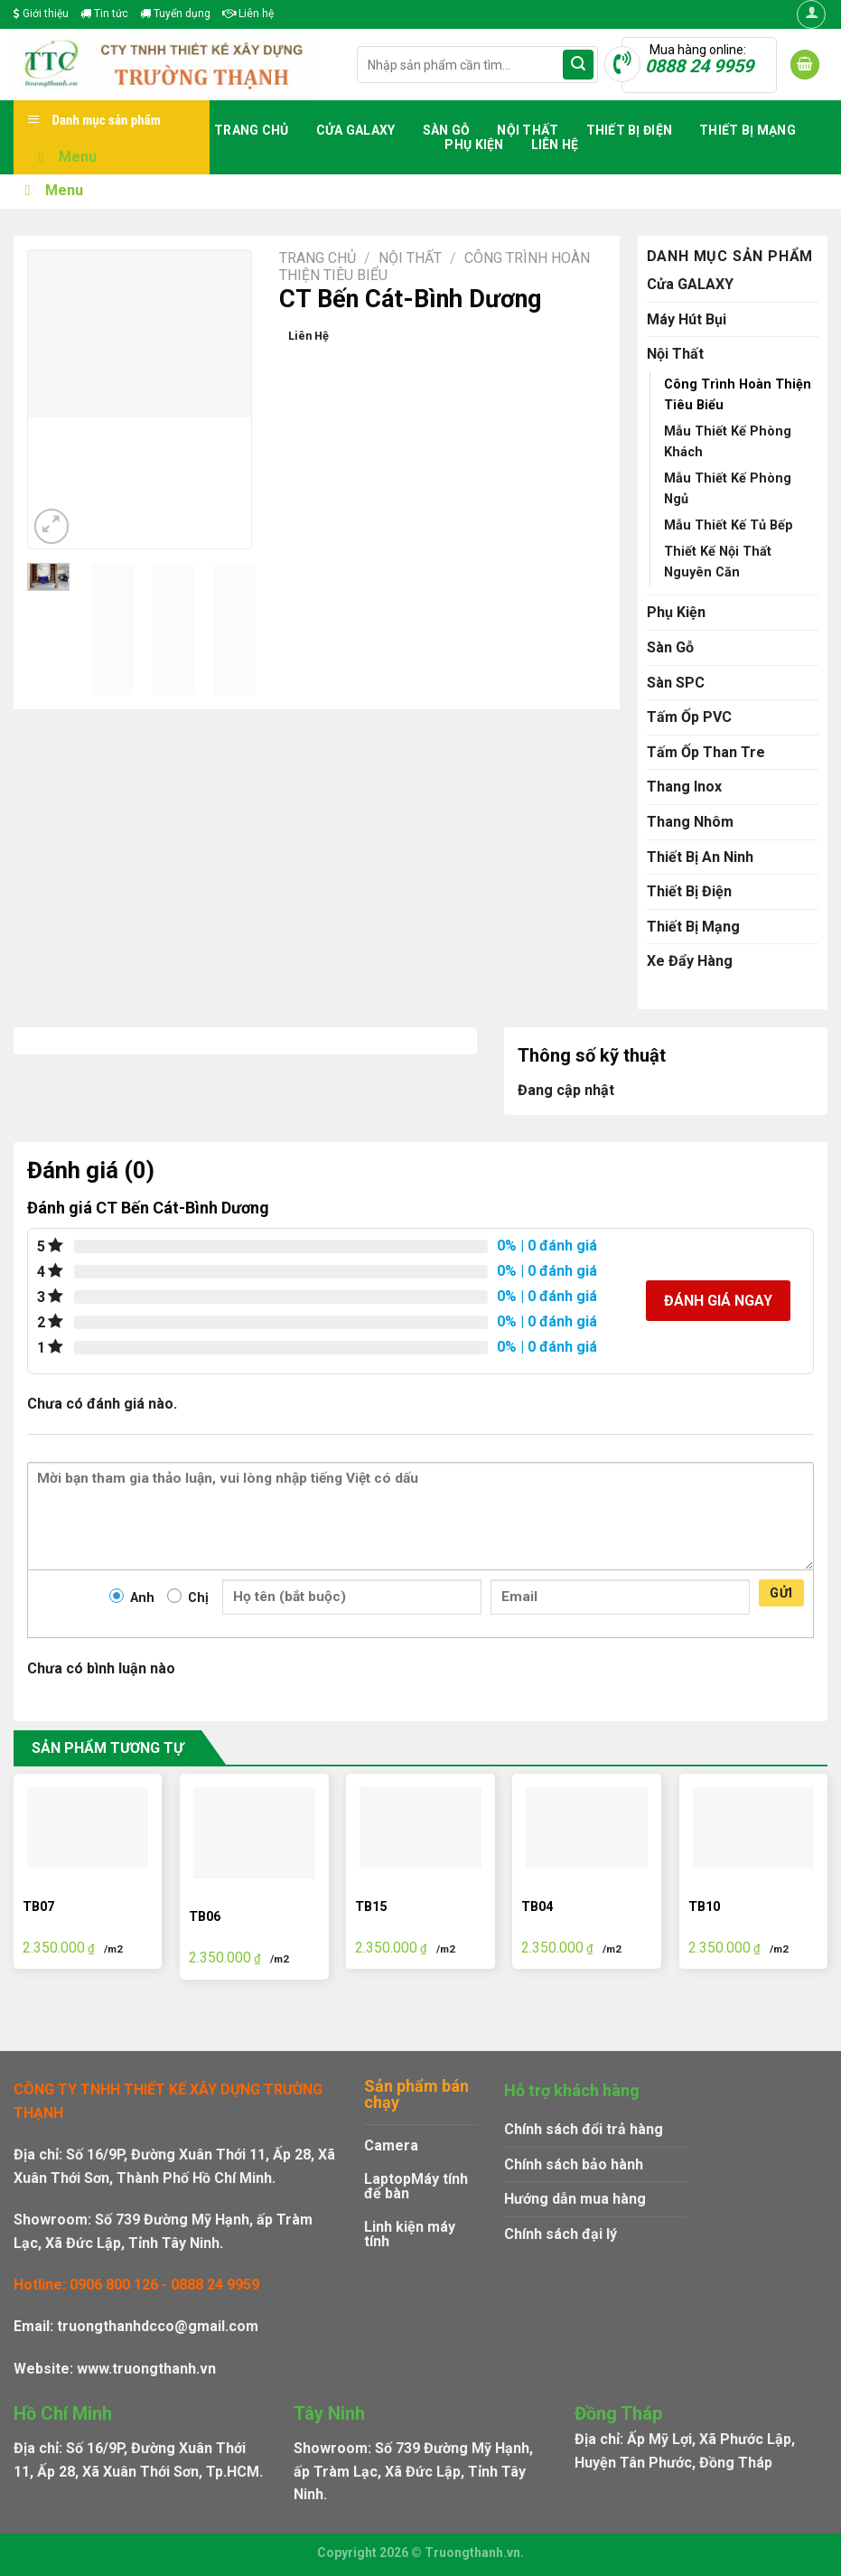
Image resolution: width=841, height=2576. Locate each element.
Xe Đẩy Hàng (690, 961)
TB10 (704, 1907)
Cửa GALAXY (356, 130)
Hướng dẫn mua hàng (575, 2198)
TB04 (537, 1907)
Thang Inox (684, 786)
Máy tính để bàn (416, 2186)
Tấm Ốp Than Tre (706, 752)
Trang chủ (251, 130)
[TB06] (254, 1832)
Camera (391, 2145)
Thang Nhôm (690, 821)
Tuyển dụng (175, 13)
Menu (64, 156)
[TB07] (88, 1828)
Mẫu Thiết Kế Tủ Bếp (728, 525)
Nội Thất (527, 130)
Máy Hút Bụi (686, 319)
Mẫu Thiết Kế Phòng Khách (727, 442)
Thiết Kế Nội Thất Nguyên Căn (717, 562)
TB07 (38, 1907)
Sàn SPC (676, 682)
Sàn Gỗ (447, 130)
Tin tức (104, 13)
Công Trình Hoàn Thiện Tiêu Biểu (737, 395)
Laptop (387, 2178)
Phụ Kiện (473, 144)
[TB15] (420, 1828)
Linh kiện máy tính (409, 2234)
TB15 (371, 1907)
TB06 (204, 1917)
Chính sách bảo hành (573, 2164)
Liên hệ (248, 13)
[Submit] (578, 65)
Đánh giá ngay (718, 1300)
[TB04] (587, 1828)
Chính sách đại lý (560, 2234)
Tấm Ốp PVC (689, 717)
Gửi (781, 1593)
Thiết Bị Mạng (747, 130)
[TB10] (754, 1828)
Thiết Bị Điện (629, 130)
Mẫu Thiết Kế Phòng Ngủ (727, 489)
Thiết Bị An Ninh (700, 857)
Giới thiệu (41, 13)
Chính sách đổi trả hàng (583, 2129)
